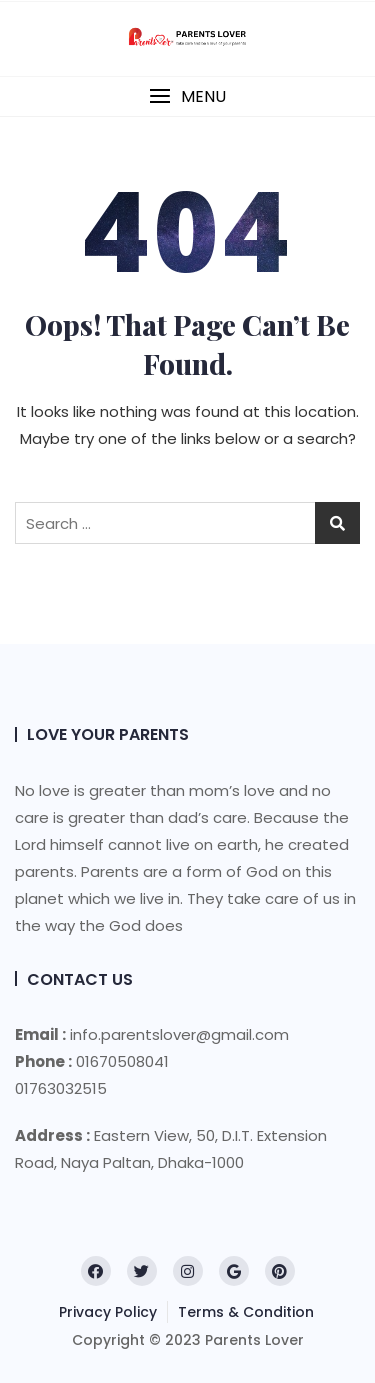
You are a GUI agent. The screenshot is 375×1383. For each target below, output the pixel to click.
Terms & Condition (246, 1312)
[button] (187, 96)
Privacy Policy (108, 1312)
